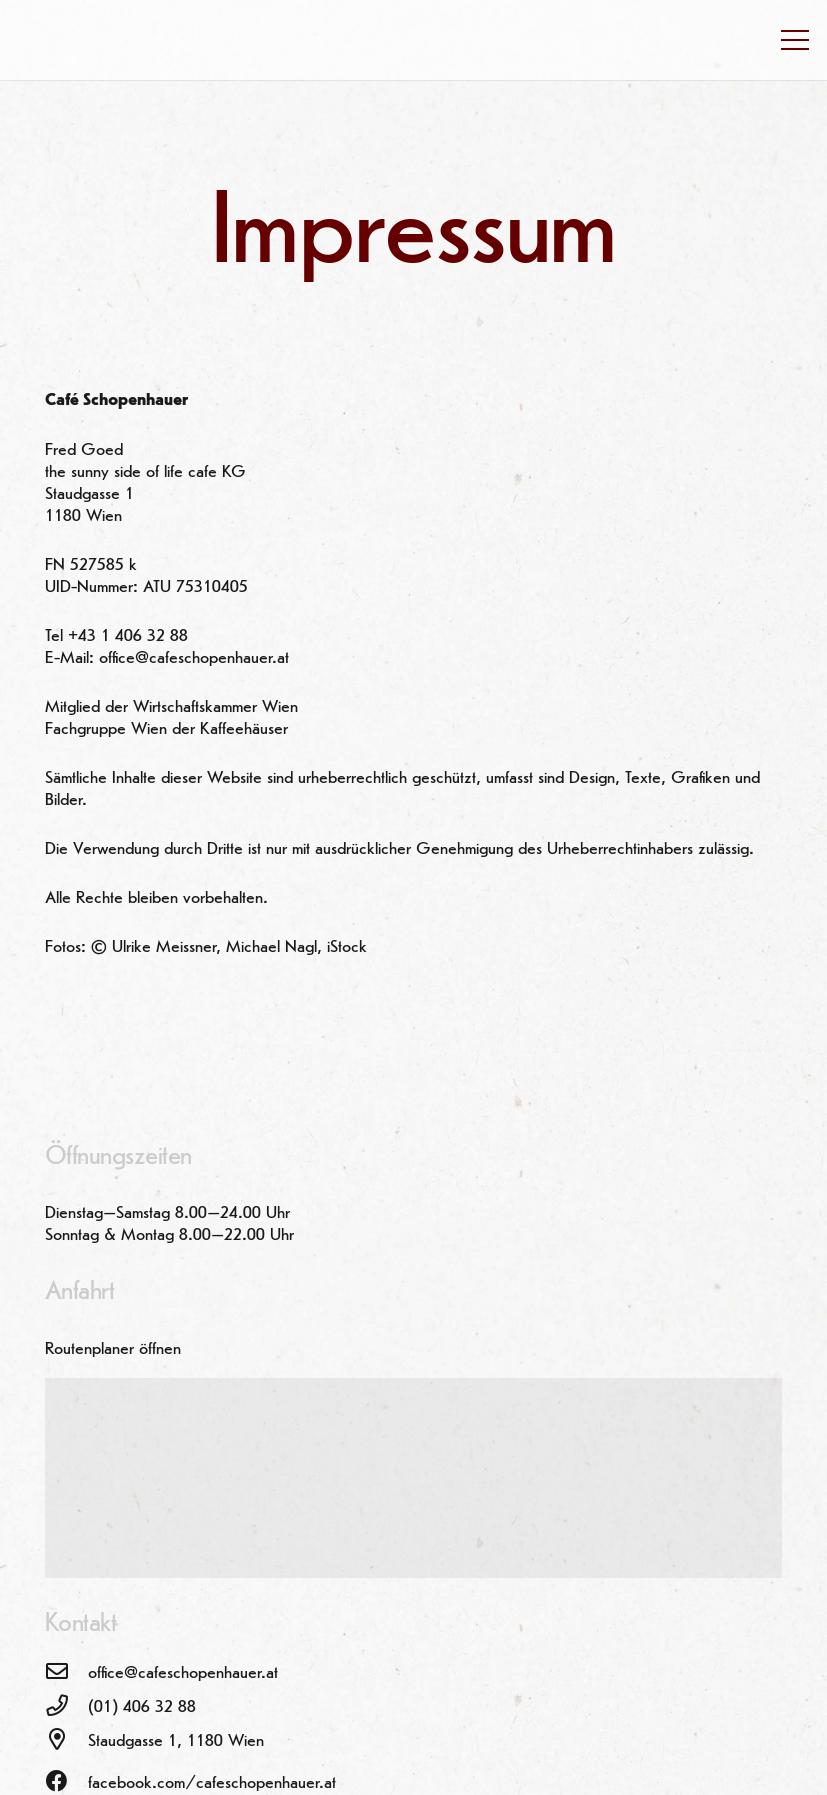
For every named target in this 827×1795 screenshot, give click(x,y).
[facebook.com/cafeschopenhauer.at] (66, 1783)
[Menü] (795, 40)
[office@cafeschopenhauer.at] (66, 1673)
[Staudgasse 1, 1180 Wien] (66, 1741)
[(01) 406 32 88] (66, 1707)
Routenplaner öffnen (113, 1349)
